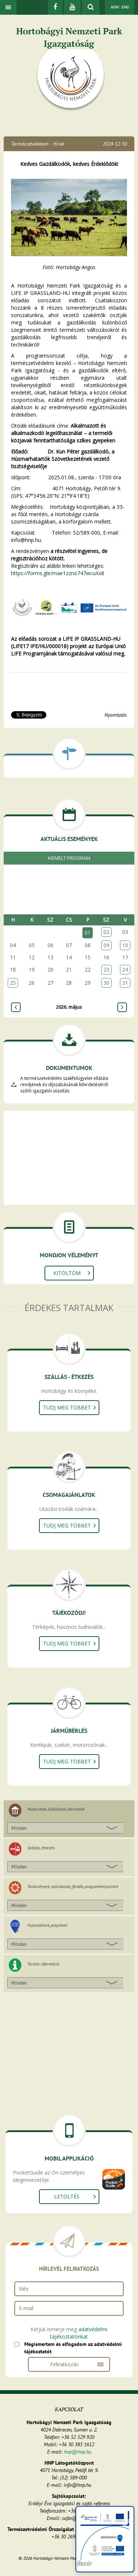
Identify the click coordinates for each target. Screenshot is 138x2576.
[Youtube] (72, 7)
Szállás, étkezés (41, 1847)
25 (13, 982)
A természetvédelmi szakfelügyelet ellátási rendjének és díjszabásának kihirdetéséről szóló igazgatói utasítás (64, 1084)
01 (88, 932)
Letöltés (66, 2196)
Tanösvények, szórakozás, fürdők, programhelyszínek (72, 1886)
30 (106, 982)
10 (125, 945)
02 (106, 931)
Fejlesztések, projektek (47, 1925)
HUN (114, 7)
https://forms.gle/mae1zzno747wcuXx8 (57, 573)
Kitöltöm (67, 1272)
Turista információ (43, 1964)
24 (125, 969)
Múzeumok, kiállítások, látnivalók (56, 1809)
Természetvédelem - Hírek (37, 143)
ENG (125, 7)
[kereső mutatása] (91, 7)
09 (106, 945)
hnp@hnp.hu (77, 2451)
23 (106, 969)
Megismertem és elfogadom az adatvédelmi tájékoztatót (73, 2348)
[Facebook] (55, 7)
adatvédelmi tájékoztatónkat (78, 2333)
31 (125, 982)
